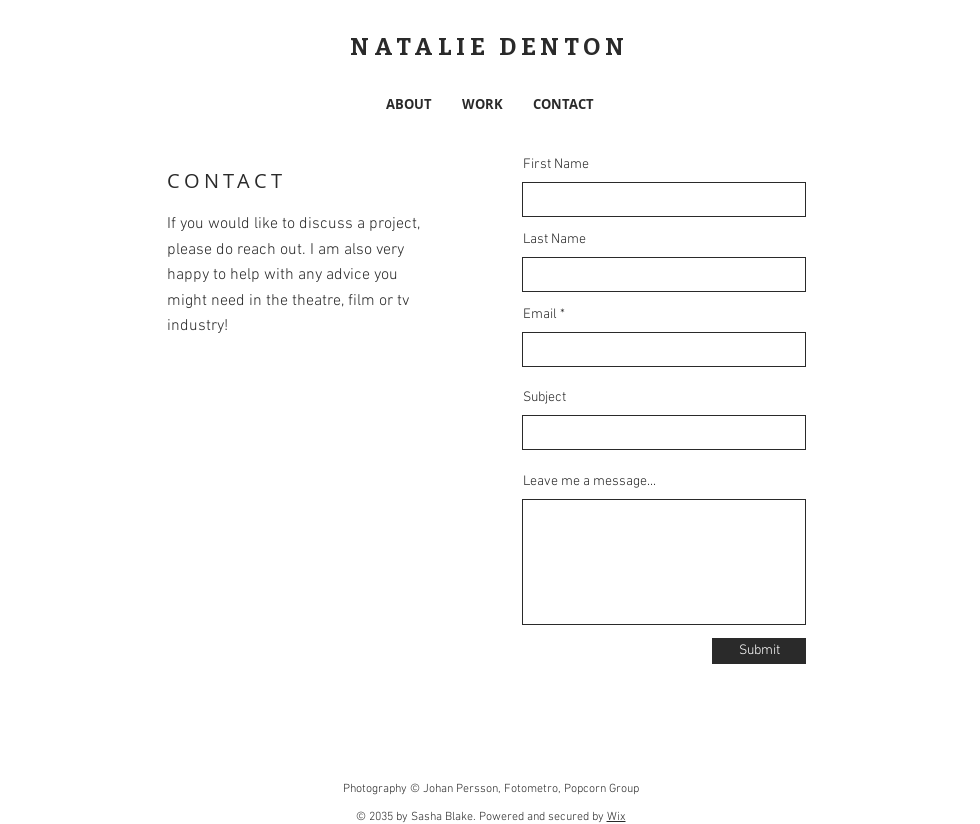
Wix (616, 817)
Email (540, 315)
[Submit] (759, 651)
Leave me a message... (589, 482)
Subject (544, 398)
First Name (556, 165)
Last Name (554, 240)
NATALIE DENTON (489, 47)
